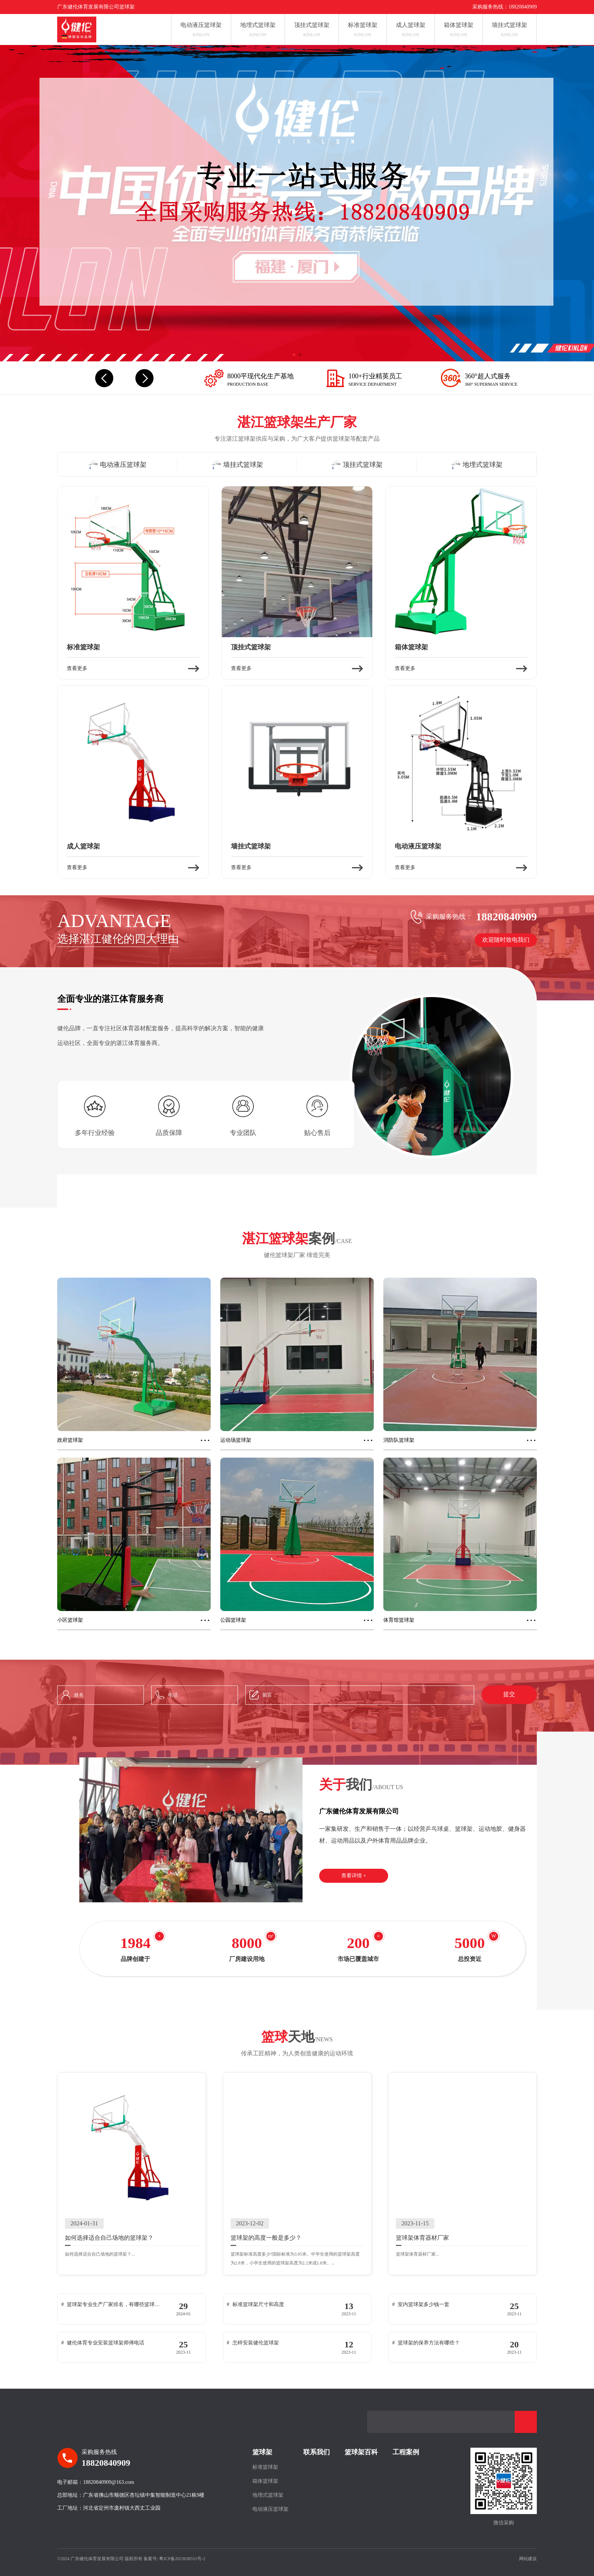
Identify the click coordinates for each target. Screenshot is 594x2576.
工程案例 (406, 2452)
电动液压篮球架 (270, 2509)
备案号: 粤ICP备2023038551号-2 (174, 2558)
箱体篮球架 (265, 2481)
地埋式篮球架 (267, 2495)
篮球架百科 (361, 2452)
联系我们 (316, 2452)
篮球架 (262, 2452)
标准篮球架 (265, 2467)
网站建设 (528, 2558)
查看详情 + (353, 1875)
